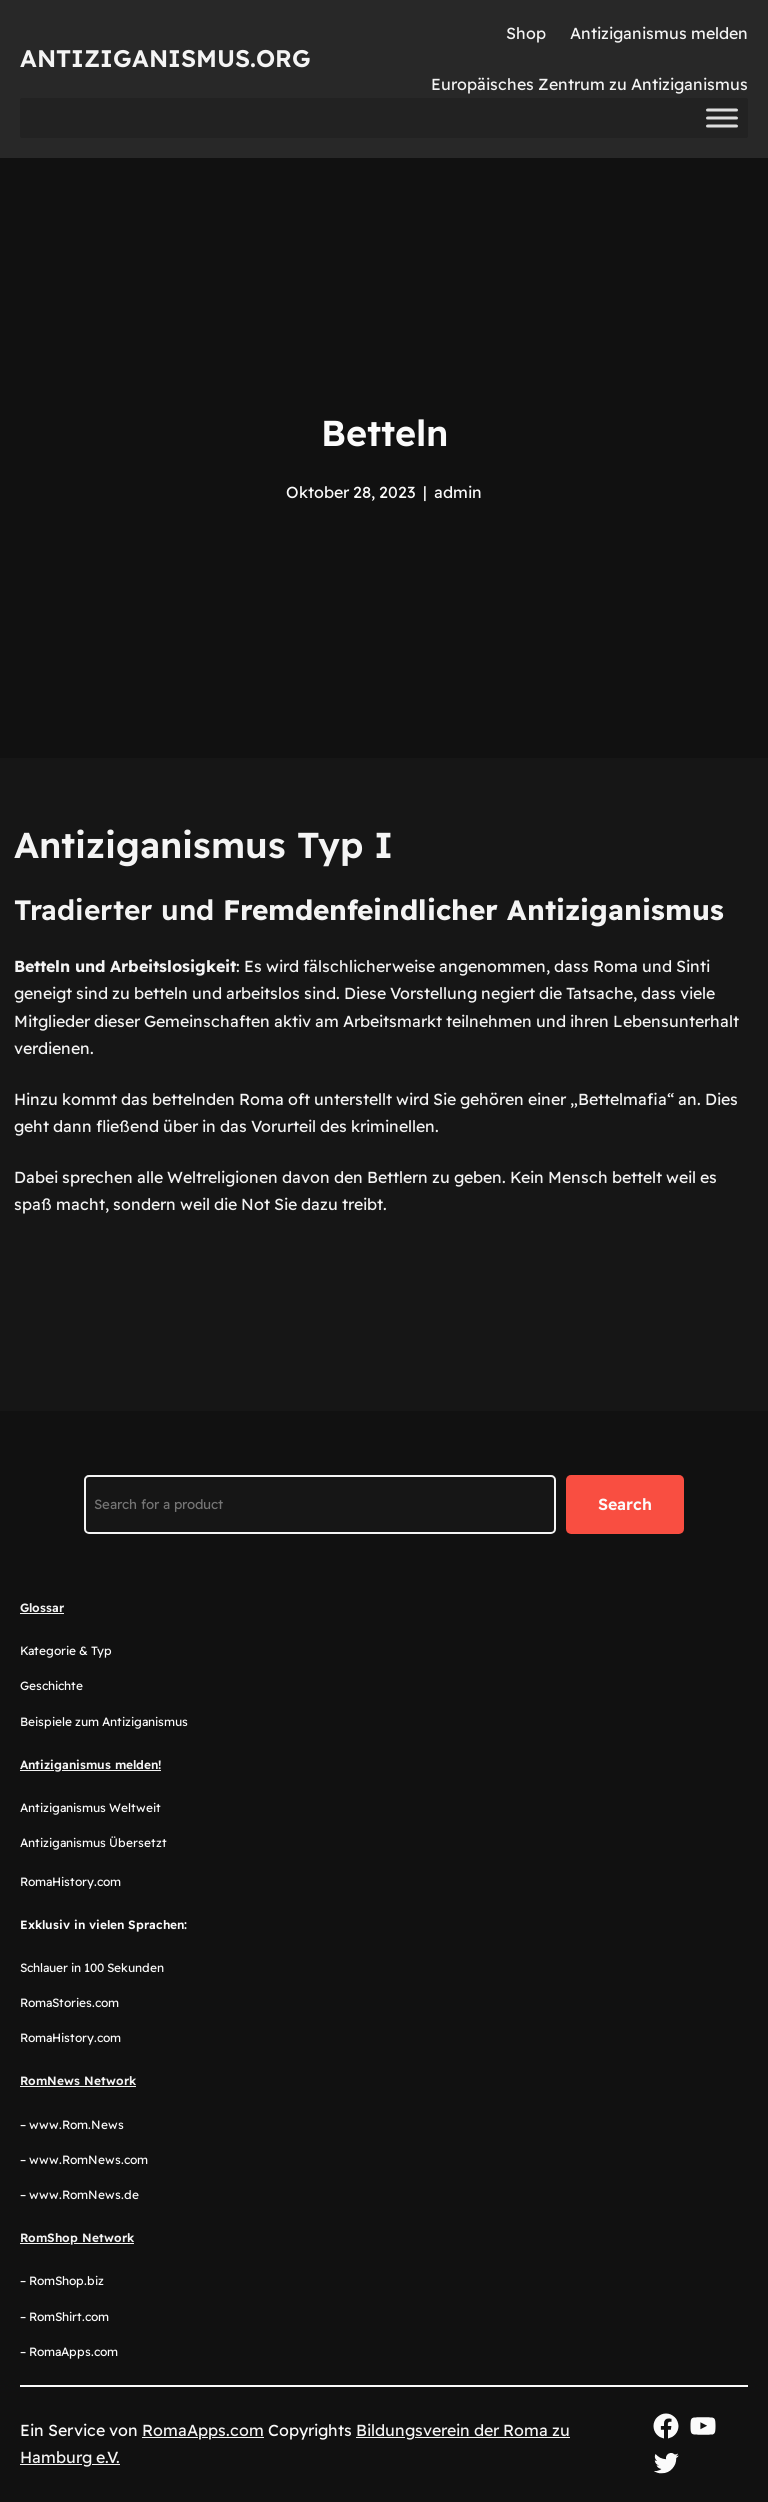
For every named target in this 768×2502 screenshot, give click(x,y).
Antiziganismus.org (165, 58)
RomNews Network (78, 2080)
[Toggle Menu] (722, 118)
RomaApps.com (203, 2430)
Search (625, 1504)
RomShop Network (77, 2237)
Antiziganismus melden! (90, 1764)
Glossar (42, 1607)
